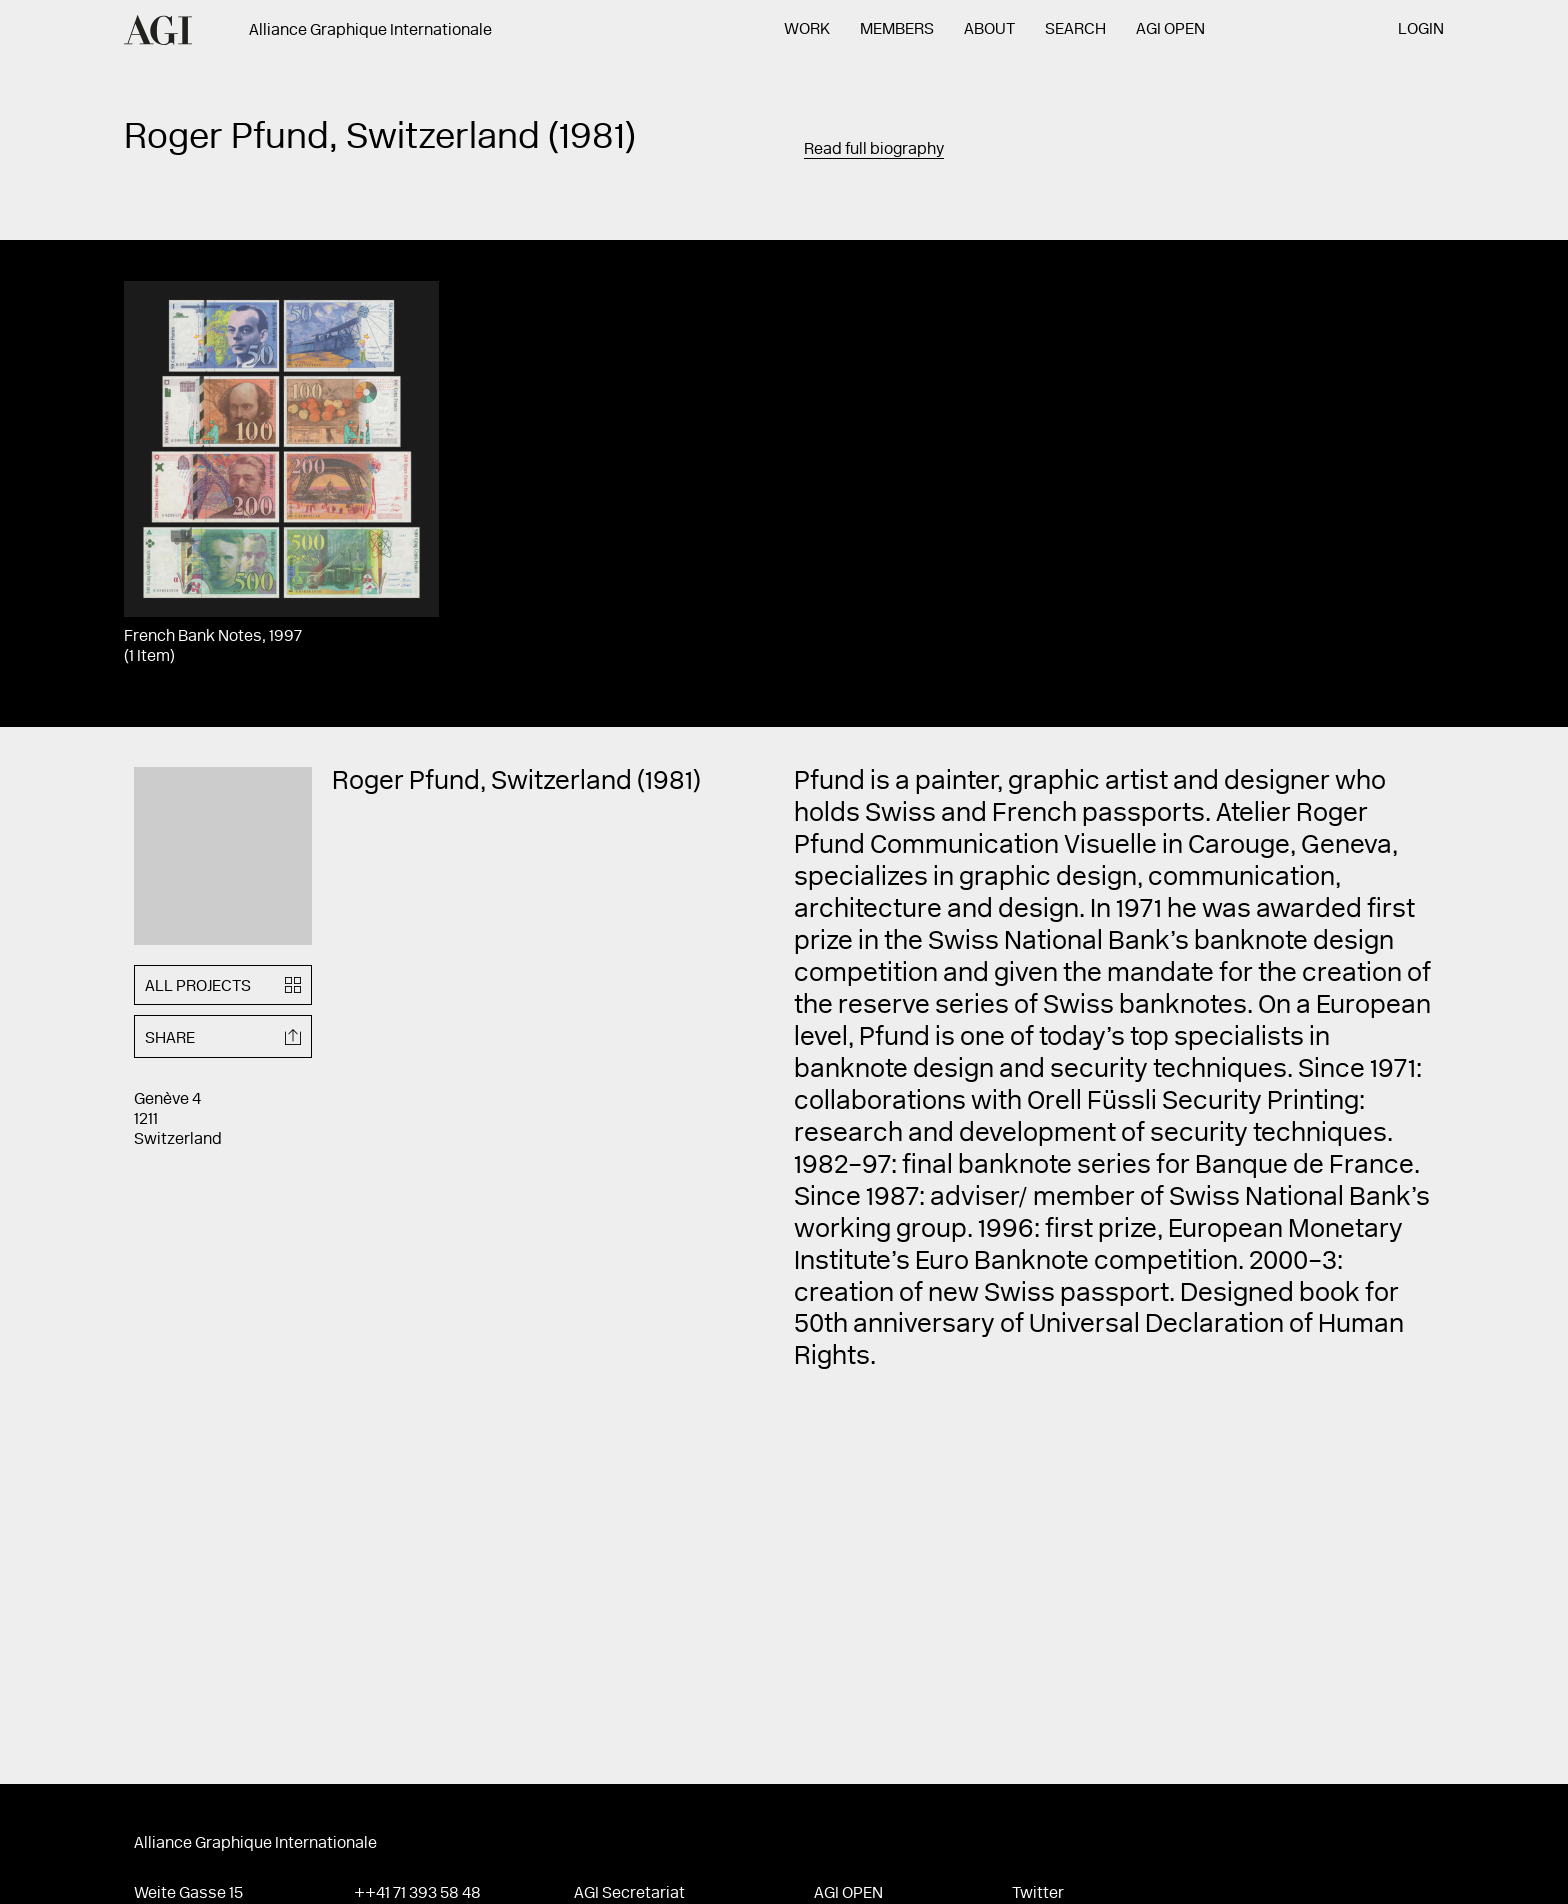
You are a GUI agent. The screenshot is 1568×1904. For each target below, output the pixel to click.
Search (1075, 30)
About (989, 30)
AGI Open (1170, 30)
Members (897, 30)
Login (1421, 30)
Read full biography (874, 150)
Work (807, 30)
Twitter (1038, 1894)
